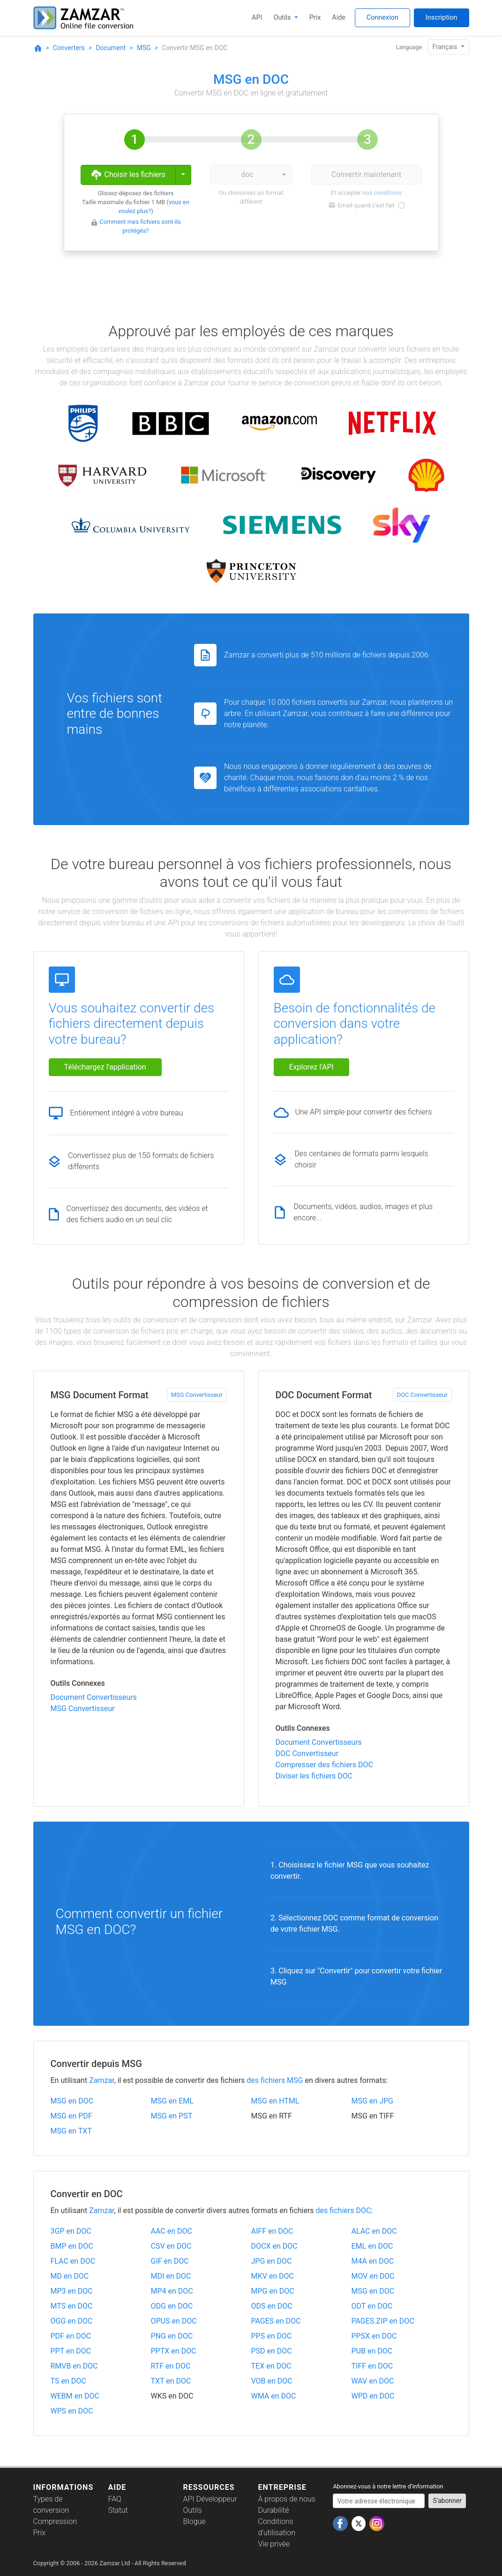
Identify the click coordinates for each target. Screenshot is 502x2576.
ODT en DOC (372, 2306)
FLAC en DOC (73, 2261)
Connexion (382, 18)
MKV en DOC (272, 2276)
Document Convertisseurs (94, 1697)
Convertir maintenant (366, 174)
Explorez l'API (311, 1067)
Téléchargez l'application (105, 1067)
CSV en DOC (171, 2246)
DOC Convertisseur (422, 1394)
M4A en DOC (373, 2261)
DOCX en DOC (274, 2246)
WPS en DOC (72, 2410)
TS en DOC (68, 2381)
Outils (283, 18)
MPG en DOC (272, 2291)
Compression (55, 2521)
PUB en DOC (372, 2351)
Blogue (194, 2521)
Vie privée (274, 2543)
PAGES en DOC (276, 2321)
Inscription (441, 18)
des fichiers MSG (275, 2080)
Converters (69, 48)
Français (446, 47)
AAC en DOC (171, 2231)
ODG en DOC (172, 2306)
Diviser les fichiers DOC (314, 1775)
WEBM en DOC (75, 2395)
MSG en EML (172, 2100)
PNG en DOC (172, 2336)
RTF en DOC (171, 2366)
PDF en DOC (71, 2336)
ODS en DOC (271, 2306)
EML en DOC (372, 2246)
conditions (388, 192)
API (257, 18)
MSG (144, 48)
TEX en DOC (271, 2366)
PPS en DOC (271, 2336)
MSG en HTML (275, 2100)
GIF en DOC (170, 2261)
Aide (338, 18)
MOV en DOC (373, 2276)
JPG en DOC (271, 2261)
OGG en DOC (72, 2321)
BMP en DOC (72, 2246)
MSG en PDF (71, 2115)
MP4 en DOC (172, 2291)
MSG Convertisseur (197, 1394)
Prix (315, 18)
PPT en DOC (71, 2351)
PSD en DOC (271, 2351)
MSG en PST (172, 2115)
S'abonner (447, 2500)
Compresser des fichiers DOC (324, 1764)
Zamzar (101, 2080)
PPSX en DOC (374, 2336)
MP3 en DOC (72, 2291)
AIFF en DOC (272, 2231)
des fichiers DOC (343, 2210)
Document (111, 48)
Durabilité (273, 2510)
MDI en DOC (171, 2276)
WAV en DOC (373, 2381)
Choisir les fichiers (127, 175)
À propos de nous (286, 2499)
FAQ (114, 2499)
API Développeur (210, 2499)
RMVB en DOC (74, 2366)
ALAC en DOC (374, 2231)
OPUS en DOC (174, 2321)
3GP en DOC (71, 2231)
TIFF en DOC (372, 2366)
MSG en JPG (372, 2100)
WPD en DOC (373, 2395)
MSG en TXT (71, 2130)
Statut (117, 2510)
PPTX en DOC (173, 2351)
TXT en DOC (171, 2381)
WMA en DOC (273, 2395)
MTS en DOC (72, 2306)
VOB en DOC (271, 2381)
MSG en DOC (72, 2100)
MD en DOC (70, 2276)
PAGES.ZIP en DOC (383, 2321)
